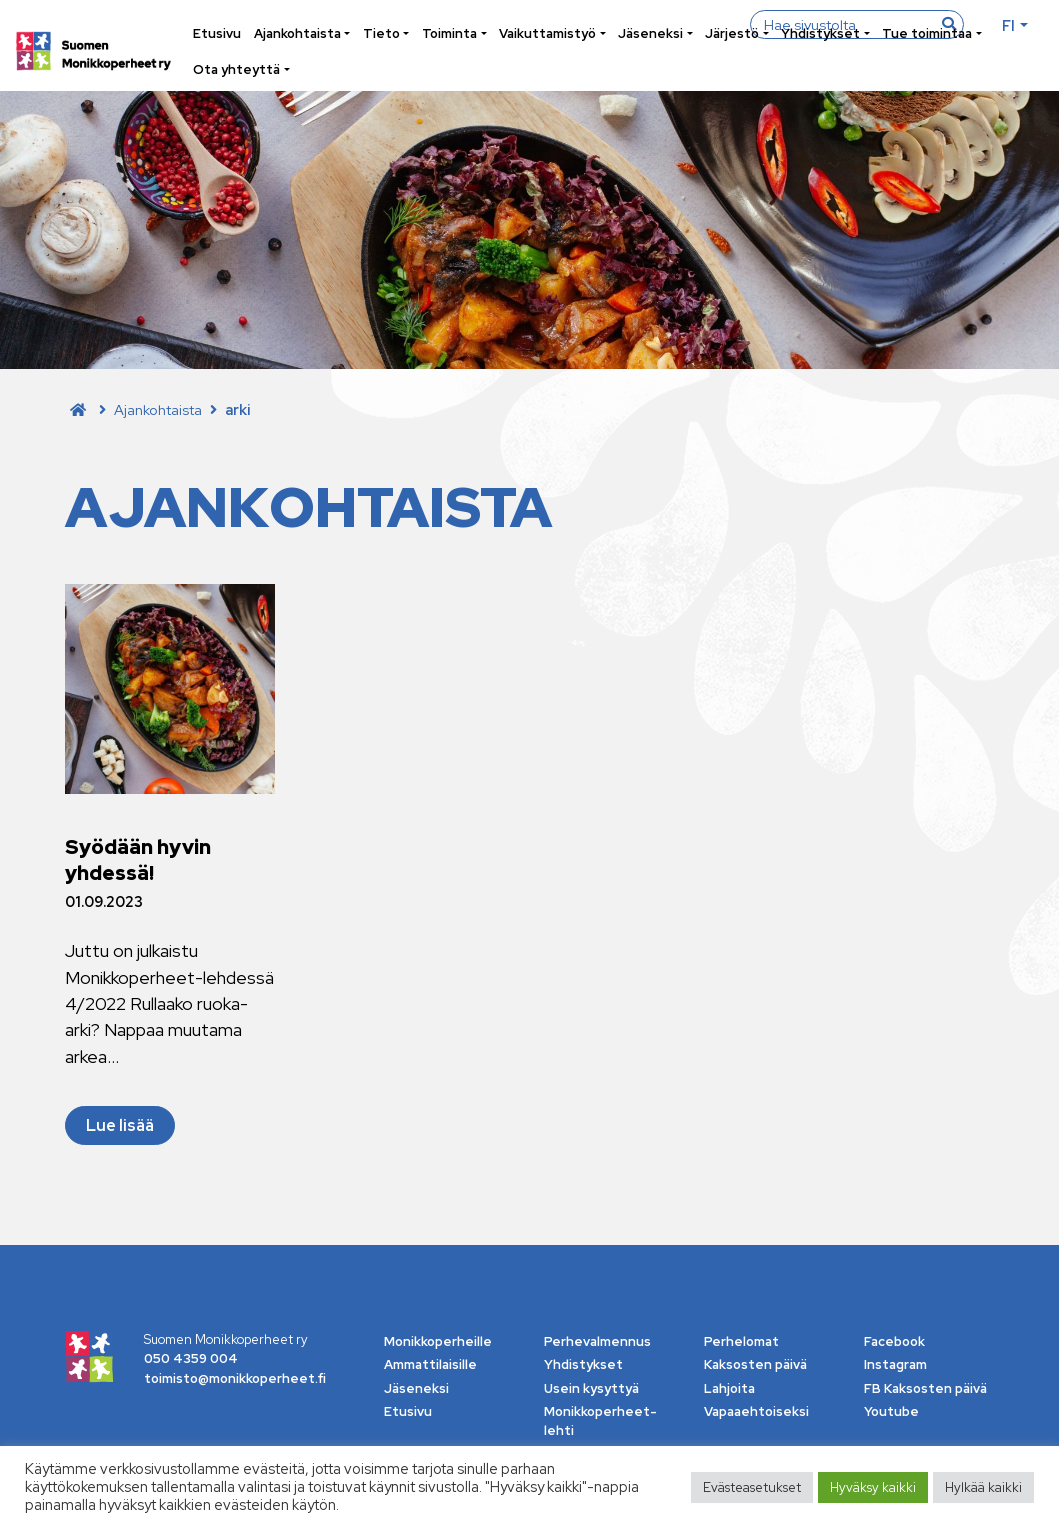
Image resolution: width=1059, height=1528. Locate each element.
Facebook (894, 1341)
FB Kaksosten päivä (925, 1388)
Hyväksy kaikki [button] (873, 1487)
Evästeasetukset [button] (752, 1487)
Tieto (381, 33)
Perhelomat (741, 1341)
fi (1008, 25)
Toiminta (449, 33)
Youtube (891, 1411)
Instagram (895, 1364)
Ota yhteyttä (236, 69)
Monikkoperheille (438, 1341)
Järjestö (732, 33)
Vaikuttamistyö (547, 33)
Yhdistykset (820, 33)
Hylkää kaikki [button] (983, 1487)
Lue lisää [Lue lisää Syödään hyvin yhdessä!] (120, 1125)
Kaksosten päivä (755, 1364)
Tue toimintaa (927, 33)
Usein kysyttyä (591, 1388)
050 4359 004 (191, 1358)
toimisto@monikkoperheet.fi (235, 1378)
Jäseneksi (650, 33)
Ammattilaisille (430, 1364)
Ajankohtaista (297, 33)
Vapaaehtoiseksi (756, 1411)
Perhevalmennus (597, 1341)
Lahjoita (729, 1388)
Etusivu (217, 33)
